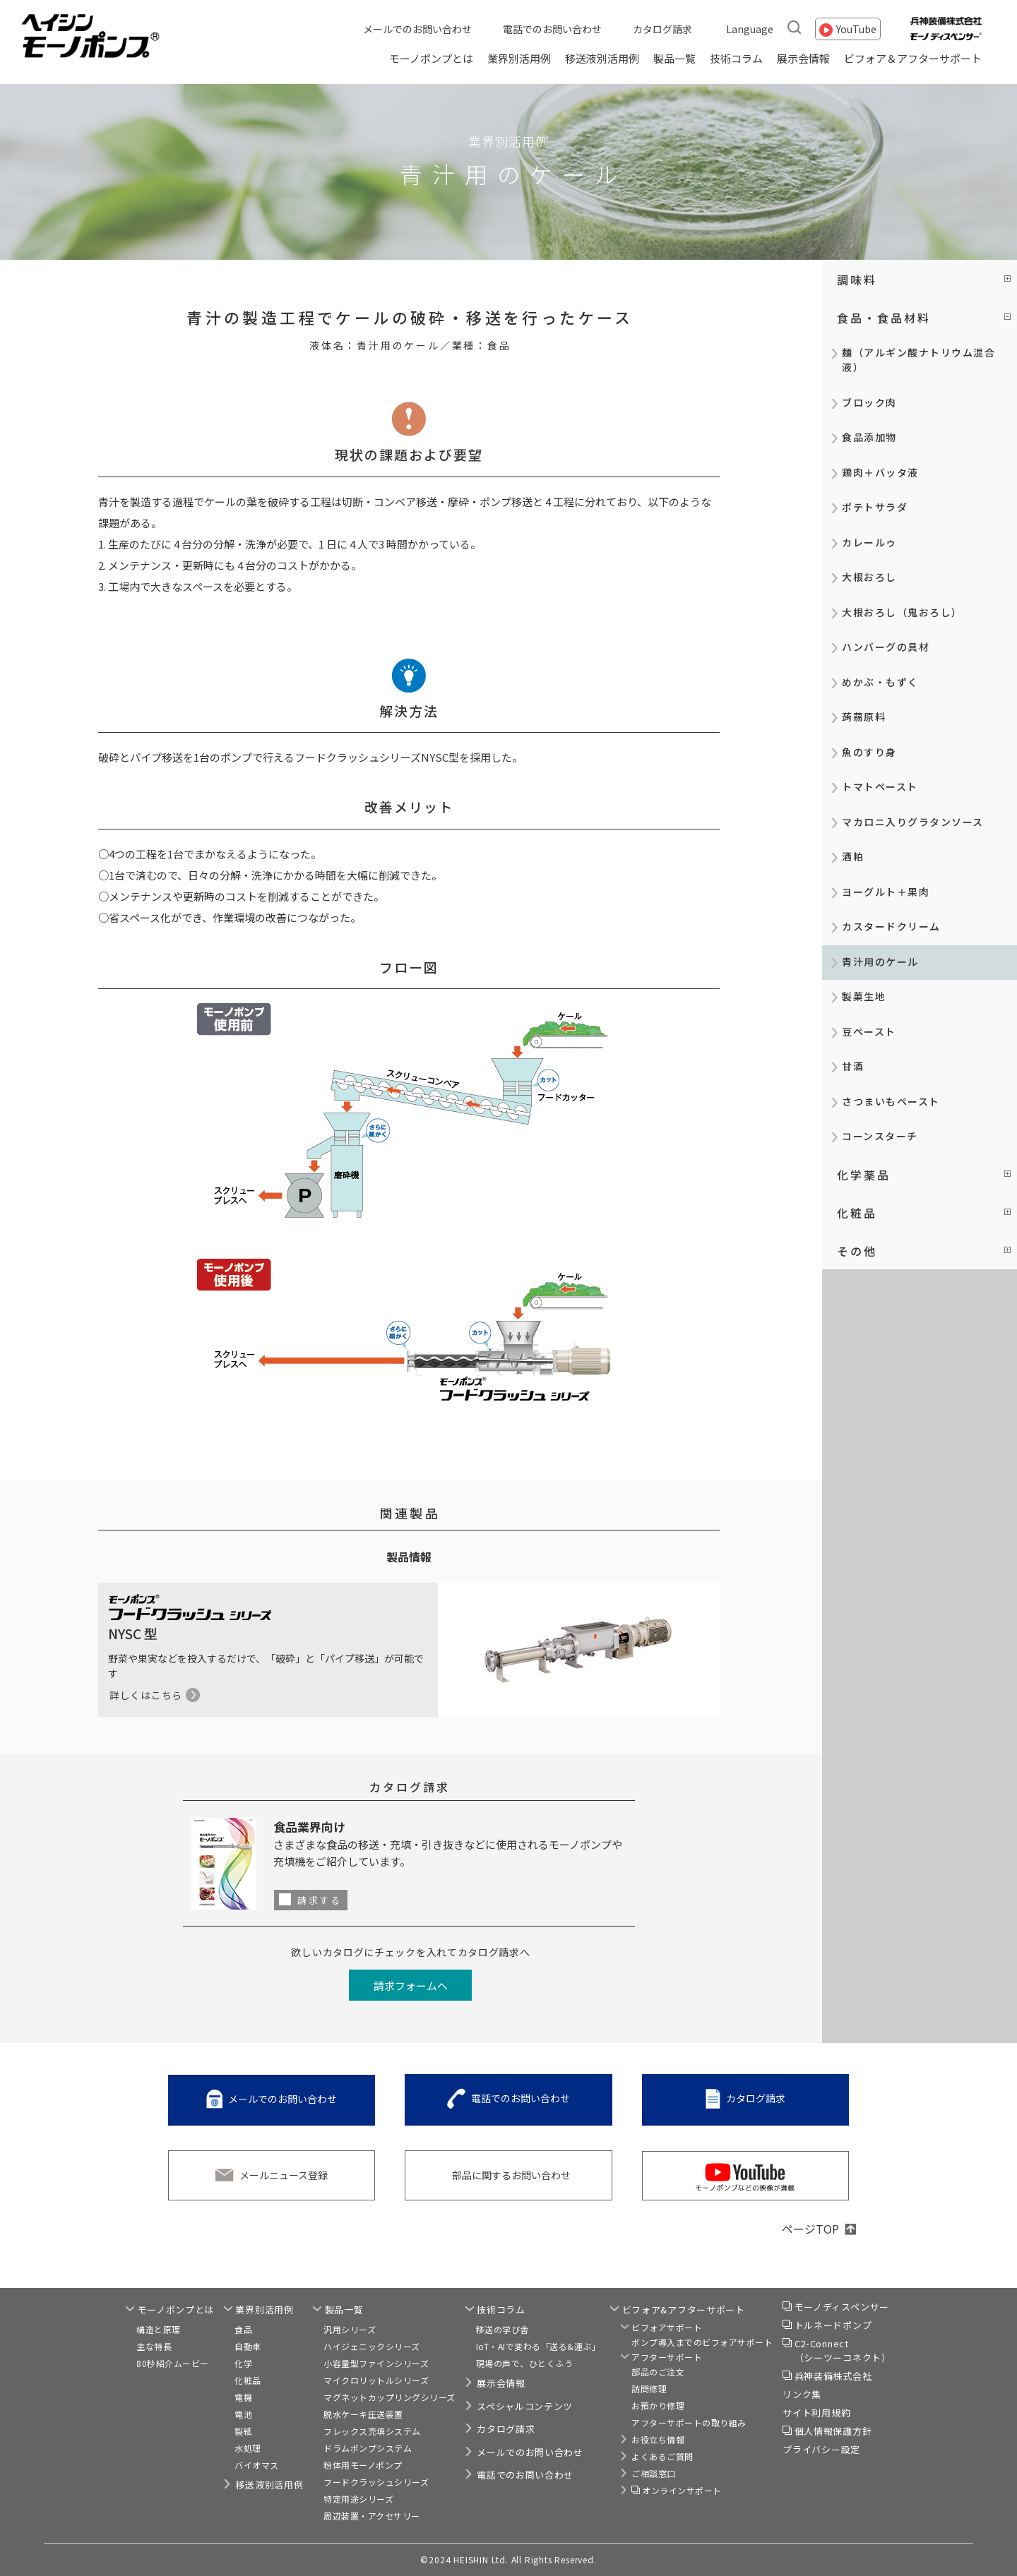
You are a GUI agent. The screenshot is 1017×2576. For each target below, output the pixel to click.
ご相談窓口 (653, 2473)
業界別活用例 (519, 58)
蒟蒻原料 (864, 716)
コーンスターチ (880, 1136)
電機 (243, 2397)
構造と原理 (158, 2329)
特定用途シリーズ (358, 2499)
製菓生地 (864, 996)
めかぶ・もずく (880, 682)
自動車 (247, 2346)
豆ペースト (869, 1031)
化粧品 (247, 2380)
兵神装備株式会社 (833, 2376)
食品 (243, 2329)
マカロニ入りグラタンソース (913, 822)
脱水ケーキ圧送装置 (363, 2414)
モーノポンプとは (431, 58)
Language (749, 29)
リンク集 (802, 2394)
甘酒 (853, 1066)
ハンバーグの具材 (885, 647)
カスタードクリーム (891, 926)
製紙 (243, 2431)
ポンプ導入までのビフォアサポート (702, 2342)
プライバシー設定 (821, 2449)
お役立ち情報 (657, 2439)
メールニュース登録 (283, 2175)
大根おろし (869, 577)
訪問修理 (649, 2389)
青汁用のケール (880, 961)
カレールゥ (869, 542)
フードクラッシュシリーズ (376, 2482)
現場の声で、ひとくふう (524, 2363)
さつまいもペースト (891, 1101)
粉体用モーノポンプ (363, 2465)
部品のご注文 (657, 2372)
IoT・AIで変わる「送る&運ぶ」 (538, 2346)
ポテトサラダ (875, 507)
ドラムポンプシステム (367, 2448)
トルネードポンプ (833, 2325)
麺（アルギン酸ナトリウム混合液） (918, 359)
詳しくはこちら (145, 1695)
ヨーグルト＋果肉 (885, 892)
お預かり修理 (657, 2406)
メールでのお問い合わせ (417, 29)
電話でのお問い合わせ (552, 29)
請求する (319, 1900)
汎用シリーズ (349, 2329)
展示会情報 (803, 58)
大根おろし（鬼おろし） (902, 612)
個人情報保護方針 (833, 2431)
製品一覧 (674, 58)
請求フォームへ (411, 1985)
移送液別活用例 (602, 58)
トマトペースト (880, 786)
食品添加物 (869, 437)
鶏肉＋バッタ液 (880, 472)
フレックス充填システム (372, 2431)
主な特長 (154, 2346)
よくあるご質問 (662, 2456)
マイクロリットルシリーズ (376, 2380)
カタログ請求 (662, 29)
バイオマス (256, 2465)
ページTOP (810, 2228)
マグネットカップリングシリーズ (389, 2397)
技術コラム (736, 58)
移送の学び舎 (502, 2329)
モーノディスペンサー (842, 2306)
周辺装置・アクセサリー (371, 2516)
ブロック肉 (869, 402)
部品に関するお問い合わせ (511, 2175)
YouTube (856, 29)
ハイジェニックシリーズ (371, 2346)
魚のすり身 (869, 752)
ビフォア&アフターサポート (683, 2309)
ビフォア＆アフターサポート (913, 58)
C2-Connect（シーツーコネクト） (843, 2350)
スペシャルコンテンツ (525, 2406)
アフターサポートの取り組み (689, 2422)
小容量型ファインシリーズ (376, 2363)
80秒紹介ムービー (172, 2363)
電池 (243, 2414)
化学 (243, 2363)
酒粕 (853, 856)
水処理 (247, 2448)
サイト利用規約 (816, 2412)
